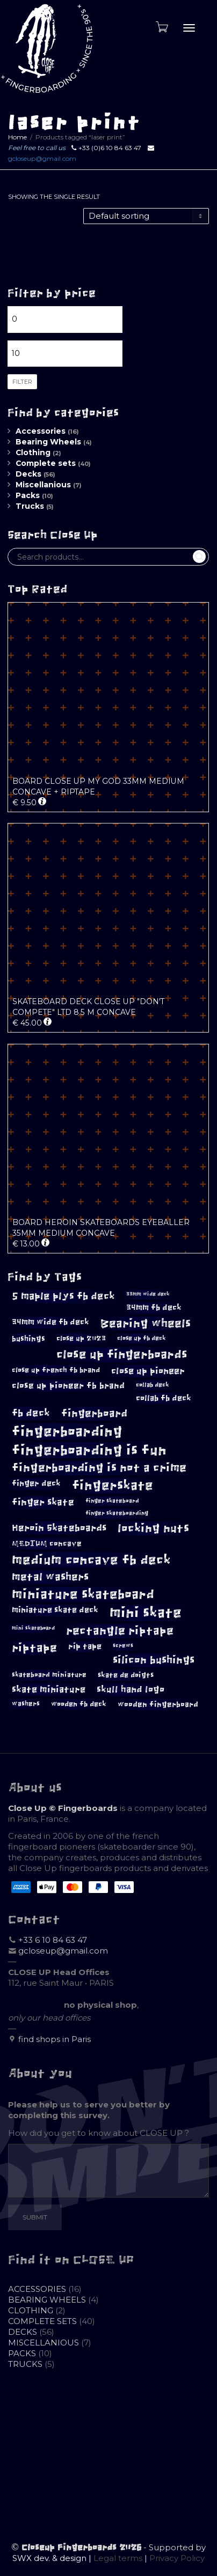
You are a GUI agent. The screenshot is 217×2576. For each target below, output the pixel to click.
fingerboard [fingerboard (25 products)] (94, 1413)
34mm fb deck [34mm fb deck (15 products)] (154, 1307)
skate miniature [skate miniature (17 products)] (48, 1689)
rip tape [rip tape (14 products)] (85, 1646)
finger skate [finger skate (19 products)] (43, 1502)
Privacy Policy (177, 2558)
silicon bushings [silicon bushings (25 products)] (153, 1660)
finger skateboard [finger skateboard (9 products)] (112, 1501)
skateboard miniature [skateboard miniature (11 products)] (49, 1675)
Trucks (30, 506)
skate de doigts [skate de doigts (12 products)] (126, 1675)
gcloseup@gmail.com (42, 158)
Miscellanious (43, 484)
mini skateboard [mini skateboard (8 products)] (33, 1628)
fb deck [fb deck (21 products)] (31, 1413)
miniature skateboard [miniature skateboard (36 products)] (83, 1594)
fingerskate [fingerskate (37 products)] (112, 1486)
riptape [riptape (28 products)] (34, 1648)
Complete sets (46, 463)
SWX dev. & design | (52, 2558)
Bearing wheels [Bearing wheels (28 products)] (145, 1323)
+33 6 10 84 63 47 (52, 1940)
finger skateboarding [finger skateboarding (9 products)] (116, 1513)
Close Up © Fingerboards (63, 1808)
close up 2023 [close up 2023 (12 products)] (81, 1338)
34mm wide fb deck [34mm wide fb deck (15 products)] (50, 1322)
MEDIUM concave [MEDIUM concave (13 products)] (47, 1544)
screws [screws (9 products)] (123, 1646)
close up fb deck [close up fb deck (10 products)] (141, 1338)
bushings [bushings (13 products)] (28, 1339)
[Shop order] (146, 216)
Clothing (33, 452)
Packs (28, 495)
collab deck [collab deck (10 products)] (152, 1385)
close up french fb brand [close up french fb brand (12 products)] (56, 1370)
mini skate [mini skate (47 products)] (146, 1612)
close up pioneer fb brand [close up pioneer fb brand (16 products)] (68, 1385)
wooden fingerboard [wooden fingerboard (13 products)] (158, 1705)
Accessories (41, 431)
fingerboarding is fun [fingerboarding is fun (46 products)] (89, 1450)
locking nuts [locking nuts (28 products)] (153, 1528)
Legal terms (117, 2558)
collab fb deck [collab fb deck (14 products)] (163, 1398)
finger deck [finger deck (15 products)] (36, 1483)
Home (17, 137)
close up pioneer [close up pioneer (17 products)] (148, 1371)
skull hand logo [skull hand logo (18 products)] (130, 1689)
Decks (28, 474)
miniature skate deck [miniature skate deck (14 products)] (55, 1610)
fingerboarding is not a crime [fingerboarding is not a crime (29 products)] (99, 1467)
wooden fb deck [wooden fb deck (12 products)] (78, 1704)
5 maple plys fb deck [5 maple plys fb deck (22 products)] (63, 1296)
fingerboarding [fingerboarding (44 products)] (67, 1431)
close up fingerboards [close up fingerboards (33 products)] (121, 1354)
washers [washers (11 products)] (26, 1704)
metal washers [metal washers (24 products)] (50, 1577)
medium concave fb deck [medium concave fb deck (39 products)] (91, 1560)
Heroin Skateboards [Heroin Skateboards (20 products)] (59, 1528)
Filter (22, 381)
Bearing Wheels (48, 442)
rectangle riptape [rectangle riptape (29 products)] (119, 1630)
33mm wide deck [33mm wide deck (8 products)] (148, 1294)
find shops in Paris (54, 2039)
